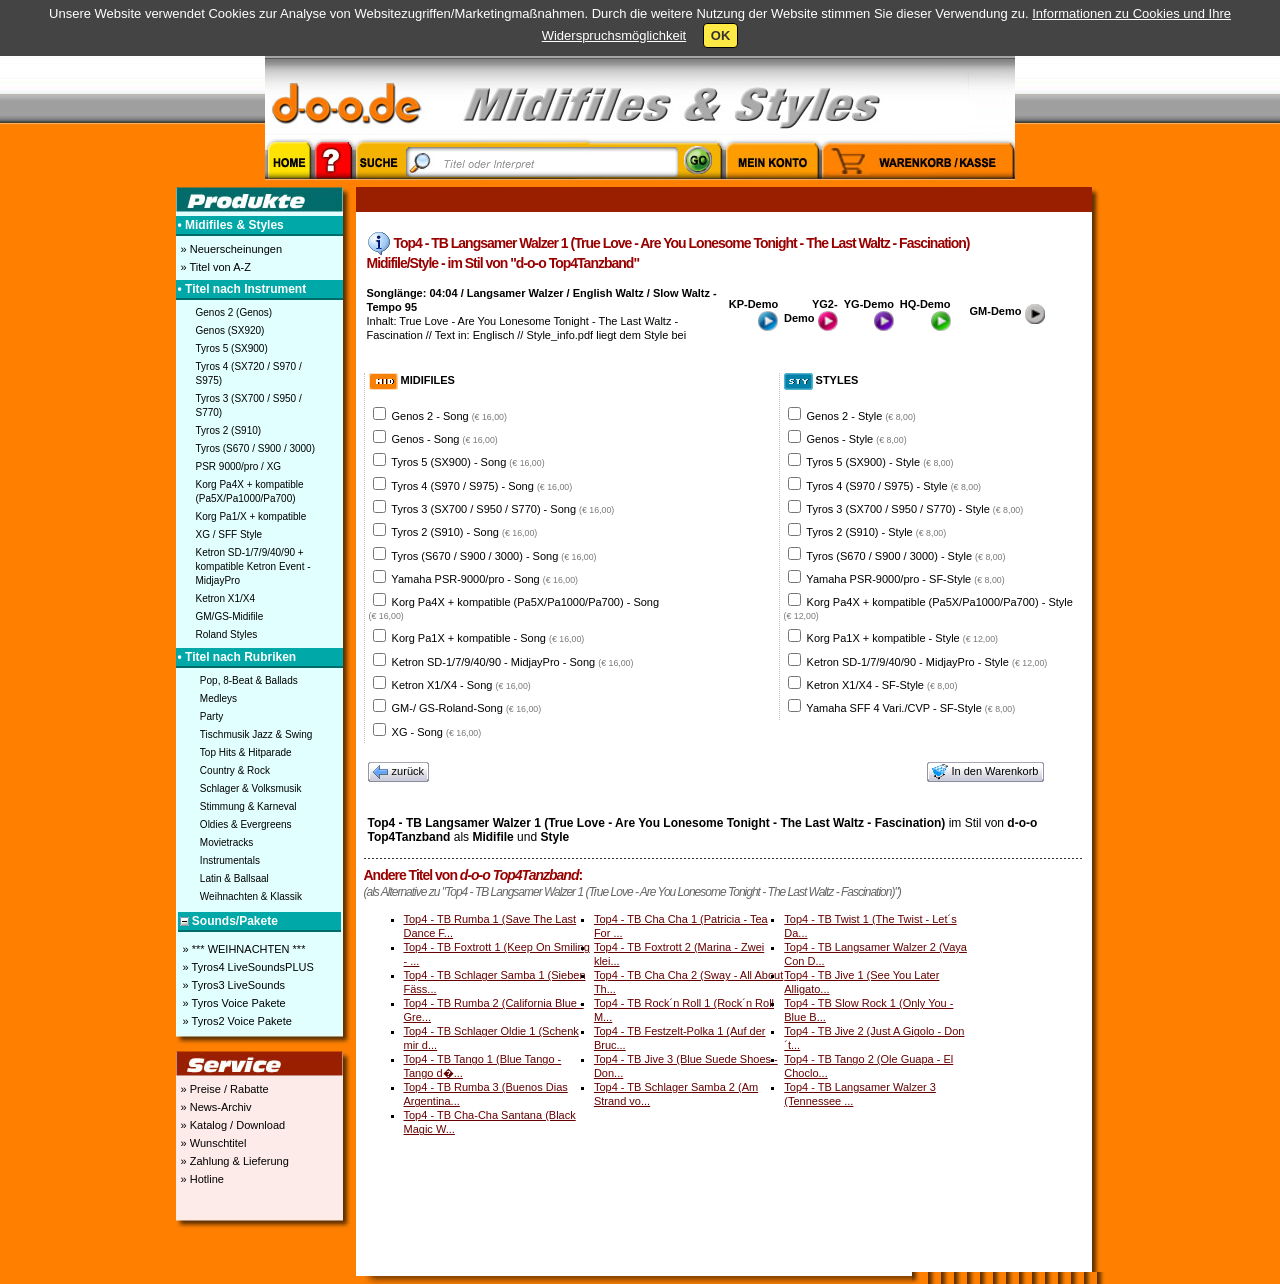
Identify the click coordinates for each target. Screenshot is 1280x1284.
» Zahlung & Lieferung (233, 1161)
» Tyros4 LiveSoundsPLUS (247, 967)
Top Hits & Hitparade (246, 752)
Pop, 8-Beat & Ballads (249, 680)
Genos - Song (445, 439)
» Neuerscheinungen (230, 249)
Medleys (218, 698)
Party (211, 716)
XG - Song (437, 732)
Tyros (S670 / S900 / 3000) (256, 448)
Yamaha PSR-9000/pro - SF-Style (905, 579)
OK (721, 35)
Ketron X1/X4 (225, 598)
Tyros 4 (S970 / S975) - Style (893, 486)
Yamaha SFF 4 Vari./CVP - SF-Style (910, 708)
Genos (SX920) (230, 330)
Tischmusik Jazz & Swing (256, 734)
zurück (399, 772)
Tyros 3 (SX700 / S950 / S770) (249, 405)
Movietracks (226, 842)
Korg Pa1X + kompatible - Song (488, 638)
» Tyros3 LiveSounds (233, 985)
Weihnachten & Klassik (251, 896)
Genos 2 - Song (449, 416)
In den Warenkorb (985, 772)
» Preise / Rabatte (223, 1089)
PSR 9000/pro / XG (239, 466)
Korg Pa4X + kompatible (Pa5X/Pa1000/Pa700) (250, 491)
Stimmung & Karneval (248, 806)
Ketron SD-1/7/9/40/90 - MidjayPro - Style (927, 662)
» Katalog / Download (232, 1125)
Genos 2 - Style (861, 416)
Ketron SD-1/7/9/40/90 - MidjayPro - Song (513, 662)
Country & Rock (235, 770)
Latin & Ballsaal (234, 878)
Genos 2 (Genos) (234, 312)
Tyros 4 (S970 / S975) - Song (481, 486)
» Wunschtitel (212, 1143)
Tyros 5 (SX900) (232, 348)
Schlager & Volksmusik (251, 788)
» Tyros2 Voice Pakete (236, 1021)
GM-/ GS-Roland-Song (467, 708)
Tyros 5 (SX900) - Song (467, 462)
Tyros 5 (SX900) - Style (879, 462)
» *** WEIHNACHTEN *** (243, 949)
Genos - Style (857, 439)
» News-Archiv (215, 1107)
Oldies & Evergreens (246, 824)
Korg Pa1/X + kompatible (251, 516)
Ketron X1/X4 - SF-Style (882, 685)
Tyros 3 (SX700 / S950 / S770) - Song (502, 509)
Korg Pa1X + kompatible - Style (902, 638)
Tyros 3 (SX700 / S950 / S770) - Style (914, 509)
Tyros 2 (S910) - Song (464, 532)
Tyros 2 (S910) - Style (876, 532)
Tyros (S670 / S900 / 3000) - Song (493, 556)
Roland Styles (227, 634)
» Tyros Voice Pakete (233, 1003)
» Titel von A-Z (214, 267)
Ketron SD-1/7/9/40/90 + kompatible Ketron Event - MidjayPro (253, 566)
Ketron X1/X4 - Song (461, 685)
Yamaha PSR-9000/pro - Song (484, 579)
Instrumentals (230, 860)
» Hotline (201, 1179)
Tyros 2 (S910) (229, 430)
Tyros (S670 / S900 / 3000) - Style (905, 556)
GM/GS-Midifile (230, 616)
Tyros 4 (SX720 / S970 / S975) (249, 373)
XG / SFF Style (229, 534)
